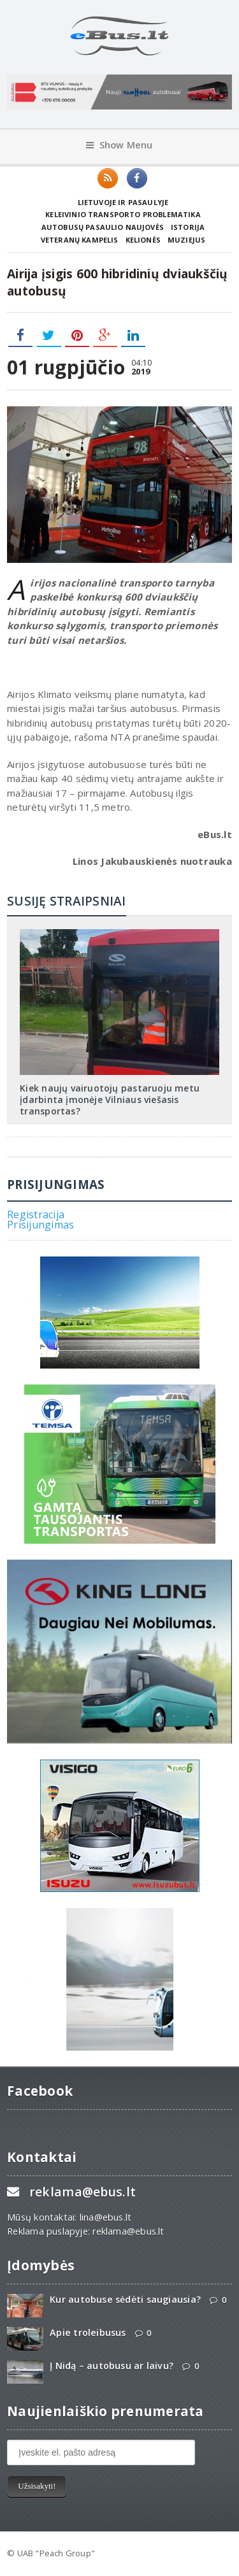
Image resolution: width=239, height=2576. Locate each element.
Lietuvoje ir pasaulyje (123, 202)
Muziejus (186, 240)
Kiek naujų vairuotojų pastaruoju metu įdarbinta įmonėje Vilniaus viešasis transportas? (109, 1099)
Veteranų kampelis (80, 240)
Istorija (188, 227)
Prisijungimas (40, 1225)
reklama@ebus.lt (82, 2191)
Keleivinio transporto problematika (123, 214)
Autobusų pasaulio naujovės (102, 227)
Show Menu (119, 145)
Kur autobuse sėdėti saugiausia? (125, 2299)
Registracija (35, 1214)
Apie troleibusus (88, 2332)
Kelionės (143, 240)
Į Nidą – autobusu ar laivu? (111, 2365)
